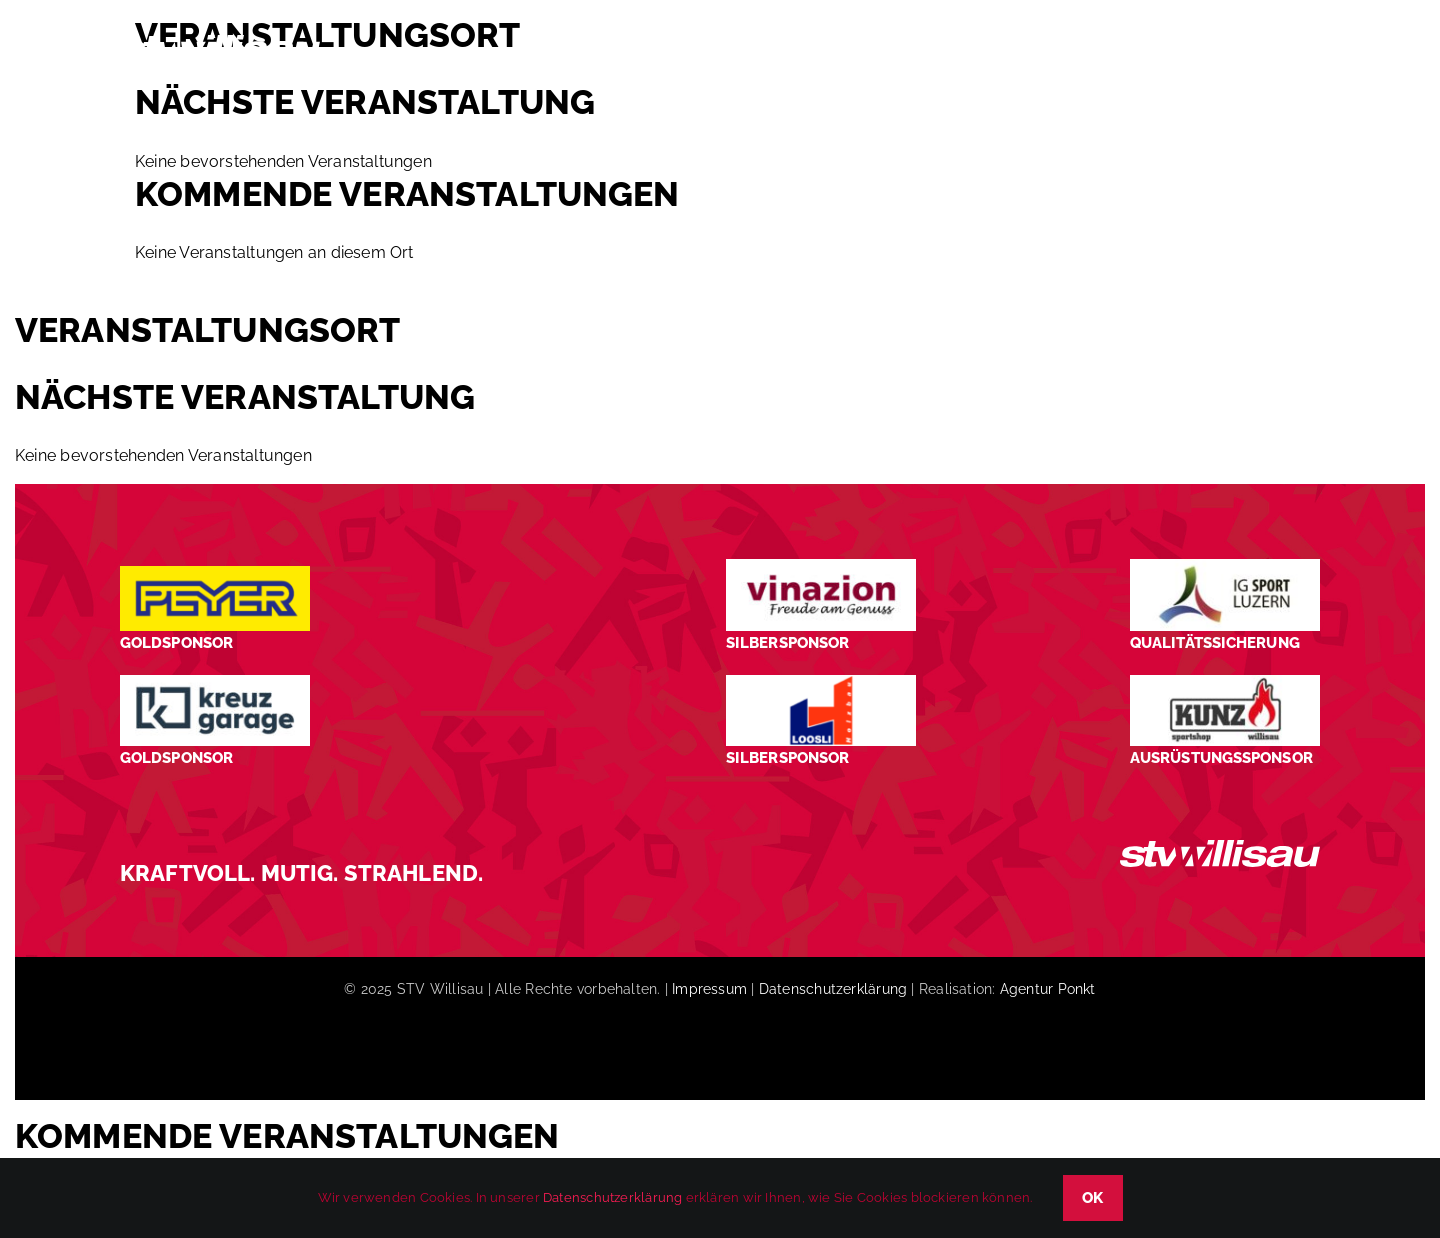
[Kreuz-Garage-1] (215, 682)
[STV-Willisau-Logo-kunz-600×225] (1225, 682)
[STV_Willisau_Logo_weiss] (1220, 847)
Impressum (709, 989)
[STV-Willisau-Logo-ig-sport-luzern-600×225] (1225, 566)
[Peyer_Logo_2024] (215, 573)
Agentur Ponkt (1048, 989)
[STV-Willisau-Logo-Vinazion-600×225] (821, 566)
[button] (1285, 53)
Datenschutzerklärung (833, 989)
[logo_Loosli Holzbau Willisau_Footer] (821, 682)
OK (1093, 1198)
